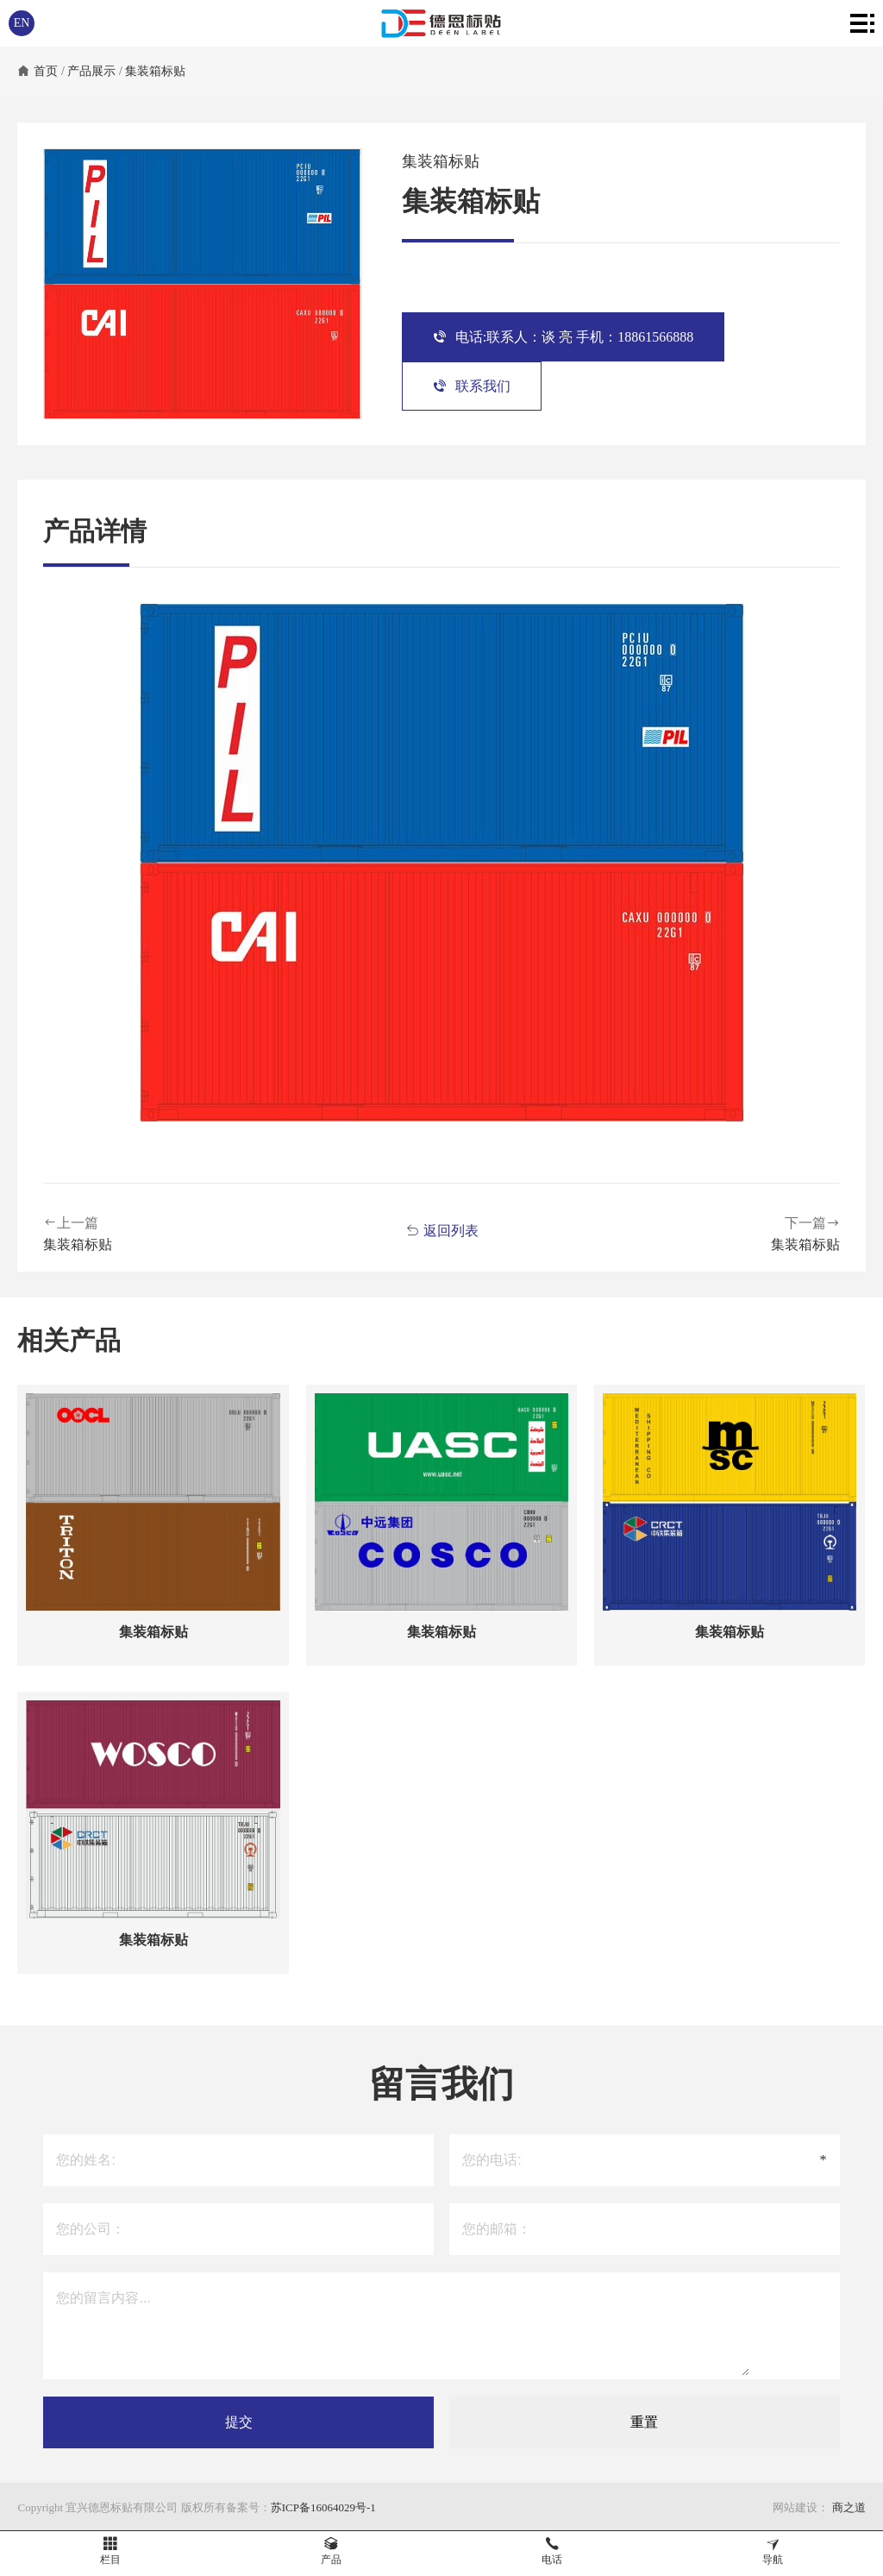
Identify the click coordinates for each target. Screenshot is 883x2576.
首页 (46, 71)
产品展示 (91, 71)
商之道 (847, 2507)
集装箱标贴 (155, 71)
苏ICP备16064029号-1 (323, 2507)
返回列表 (442, 1230)
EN (22, 22)
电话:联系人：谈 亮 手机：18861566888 (563, 337)
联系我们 (471, 386)
